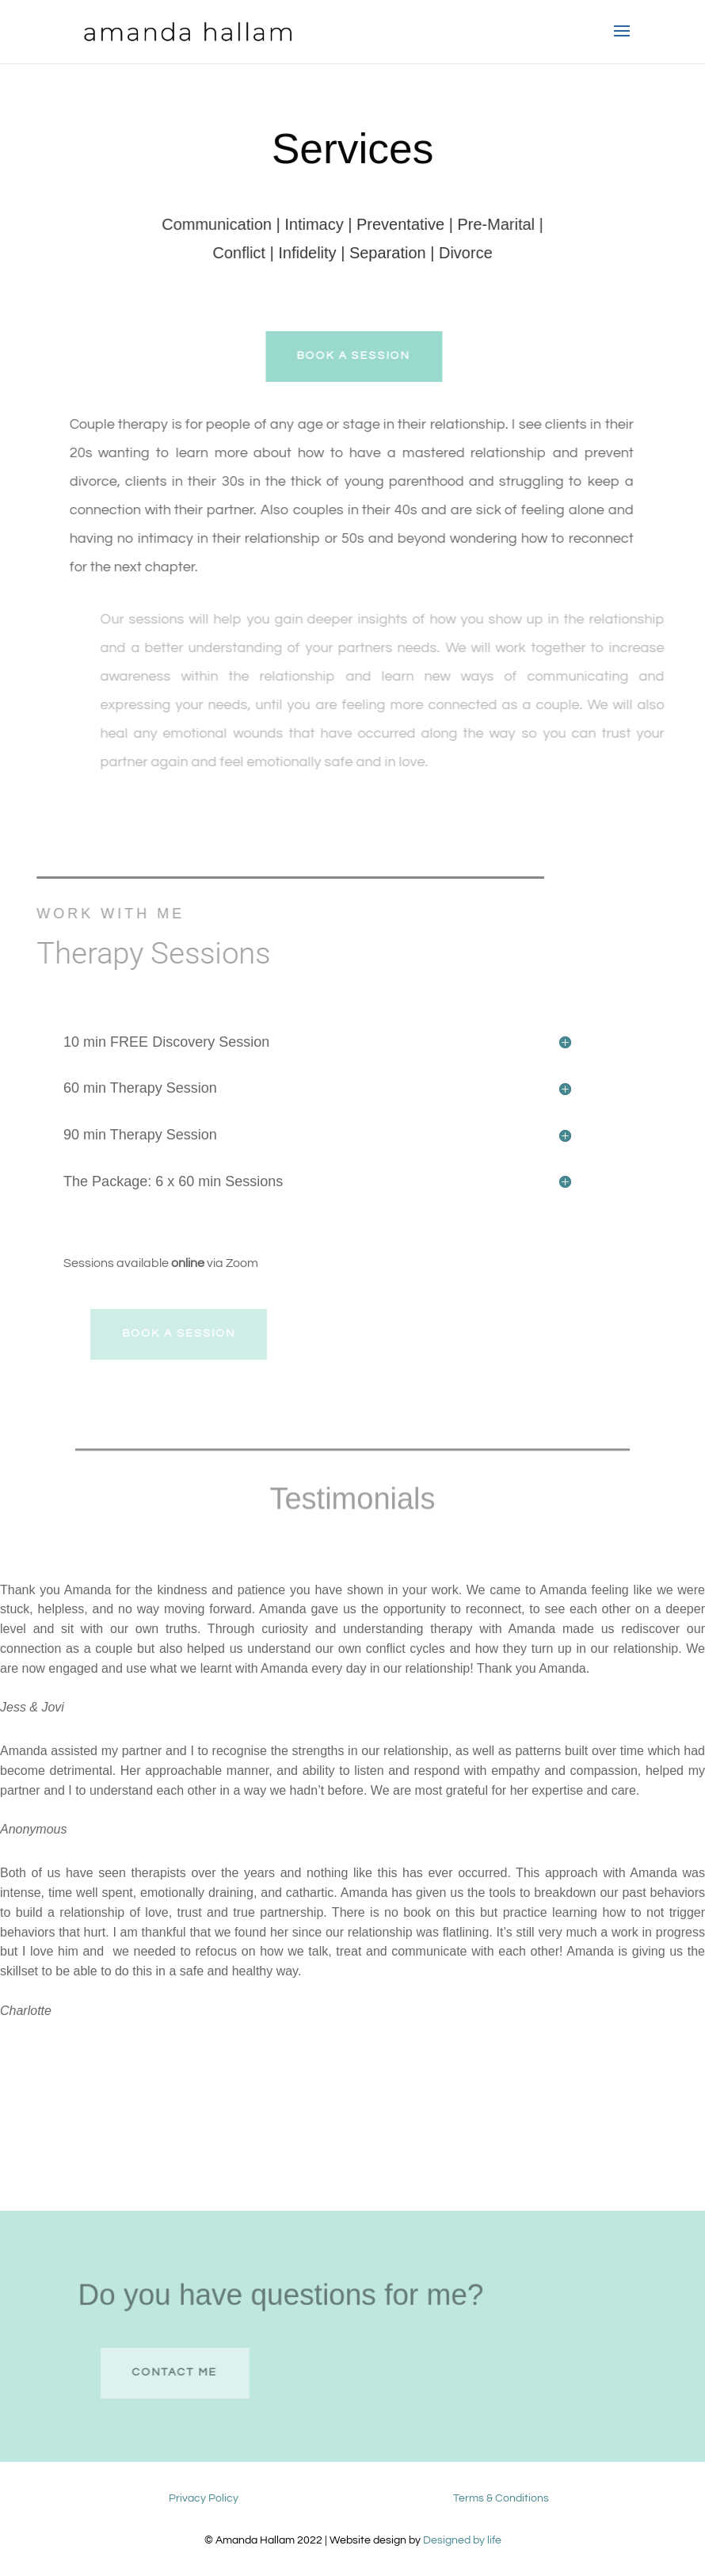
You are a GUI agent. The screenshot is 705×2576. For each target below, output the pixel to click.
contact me (194, 2372)
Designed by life (462, 2540)
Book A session (365, 355)
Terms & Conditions (501, 2498)
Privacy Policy (203, 2498)
